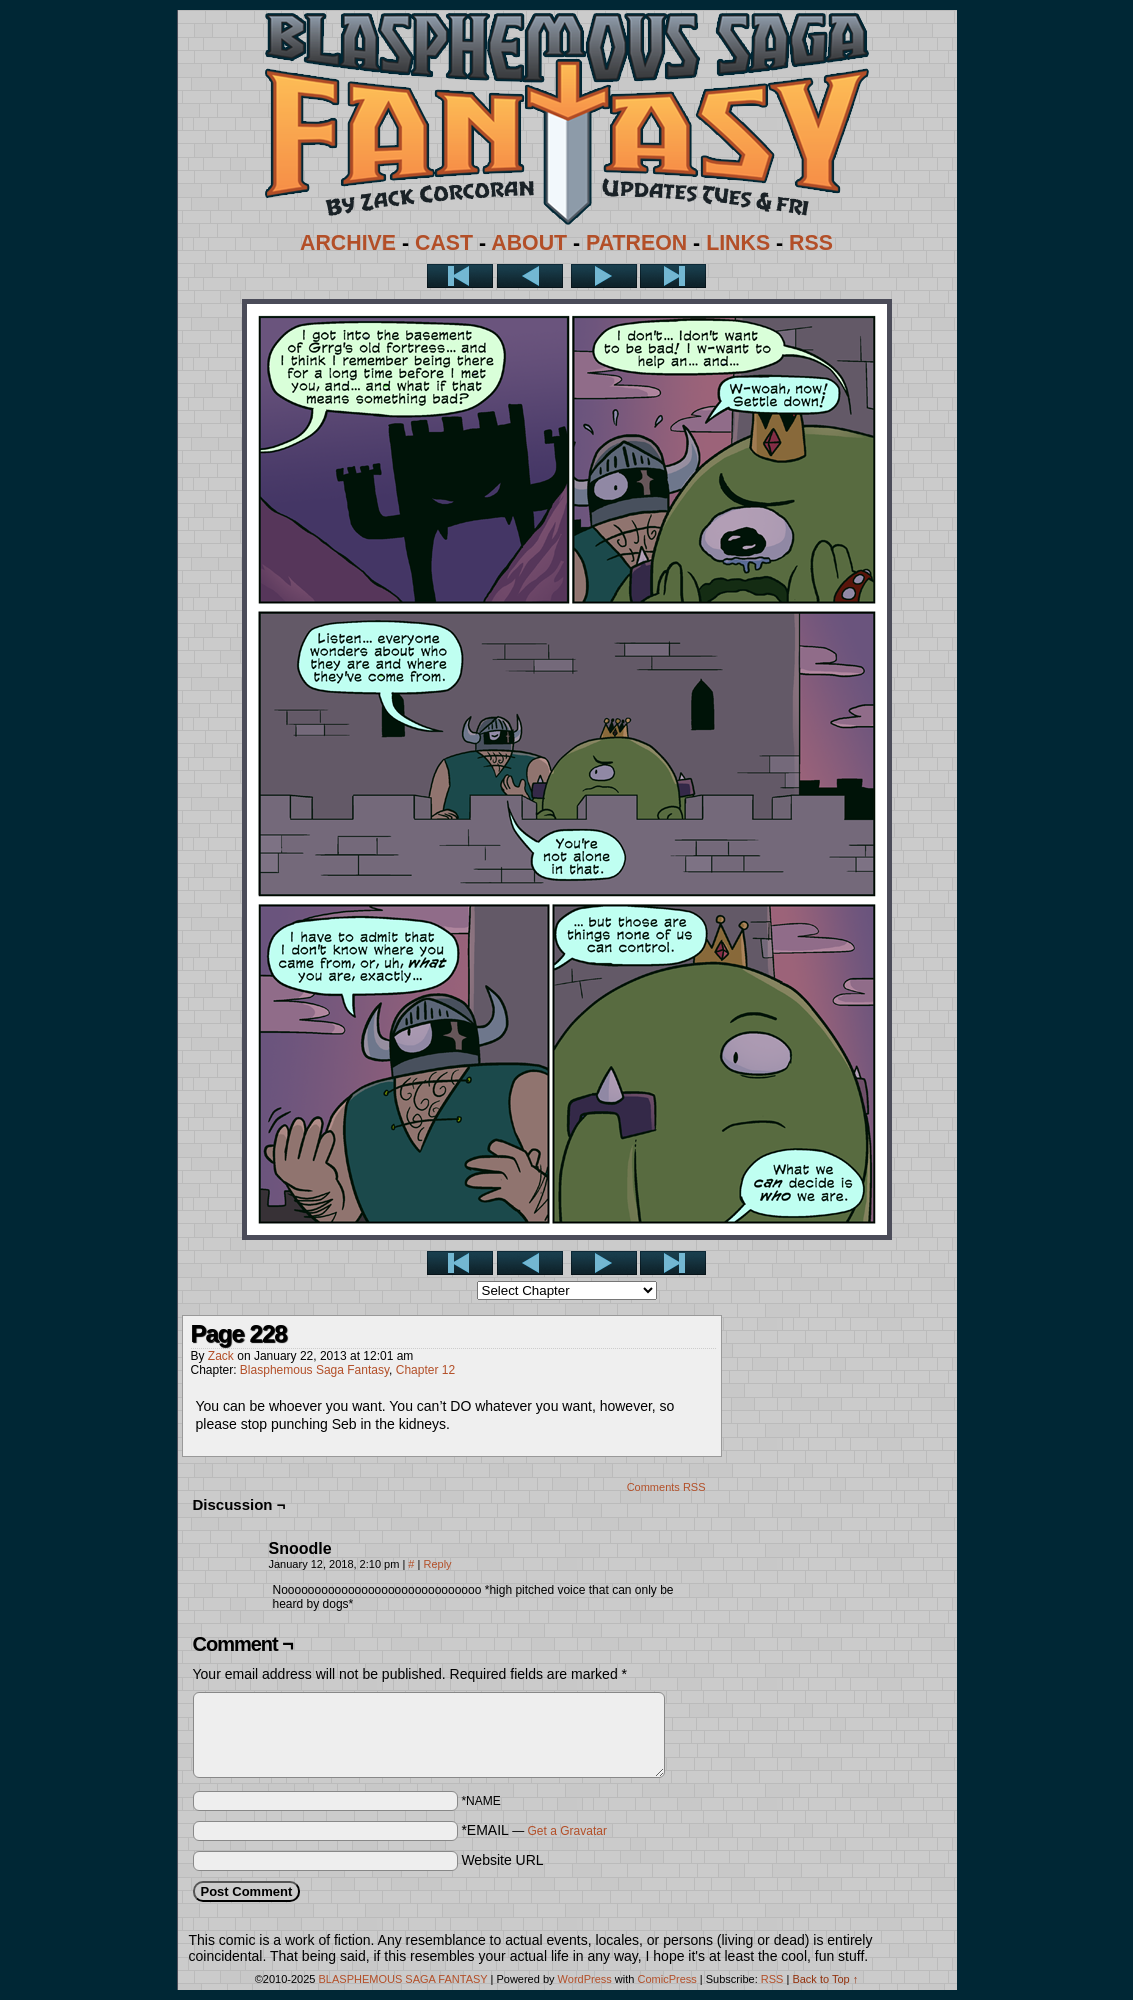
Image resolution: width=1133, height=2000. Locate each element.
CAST (444, 243)
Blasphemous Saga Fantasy (314, 1370)
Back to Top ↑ (825, 1979)
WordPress (585, 1979)
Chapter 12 (425, 1370)
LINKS (738, 243)
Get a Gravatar (567, 1831)
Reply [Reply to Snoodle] (437, 1564)
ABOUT (529, 243)
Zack (221, 1356)
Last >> (673, 276)
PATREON (636, 243)
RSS (811, 243)
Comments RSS (666, 1487)
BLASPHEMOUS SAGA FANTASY (403, 1979)
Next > (604, 276)
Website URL (502, 1860)
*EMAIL (534, 1830)
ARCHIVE (348, 243)
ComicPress (666, 1979)
